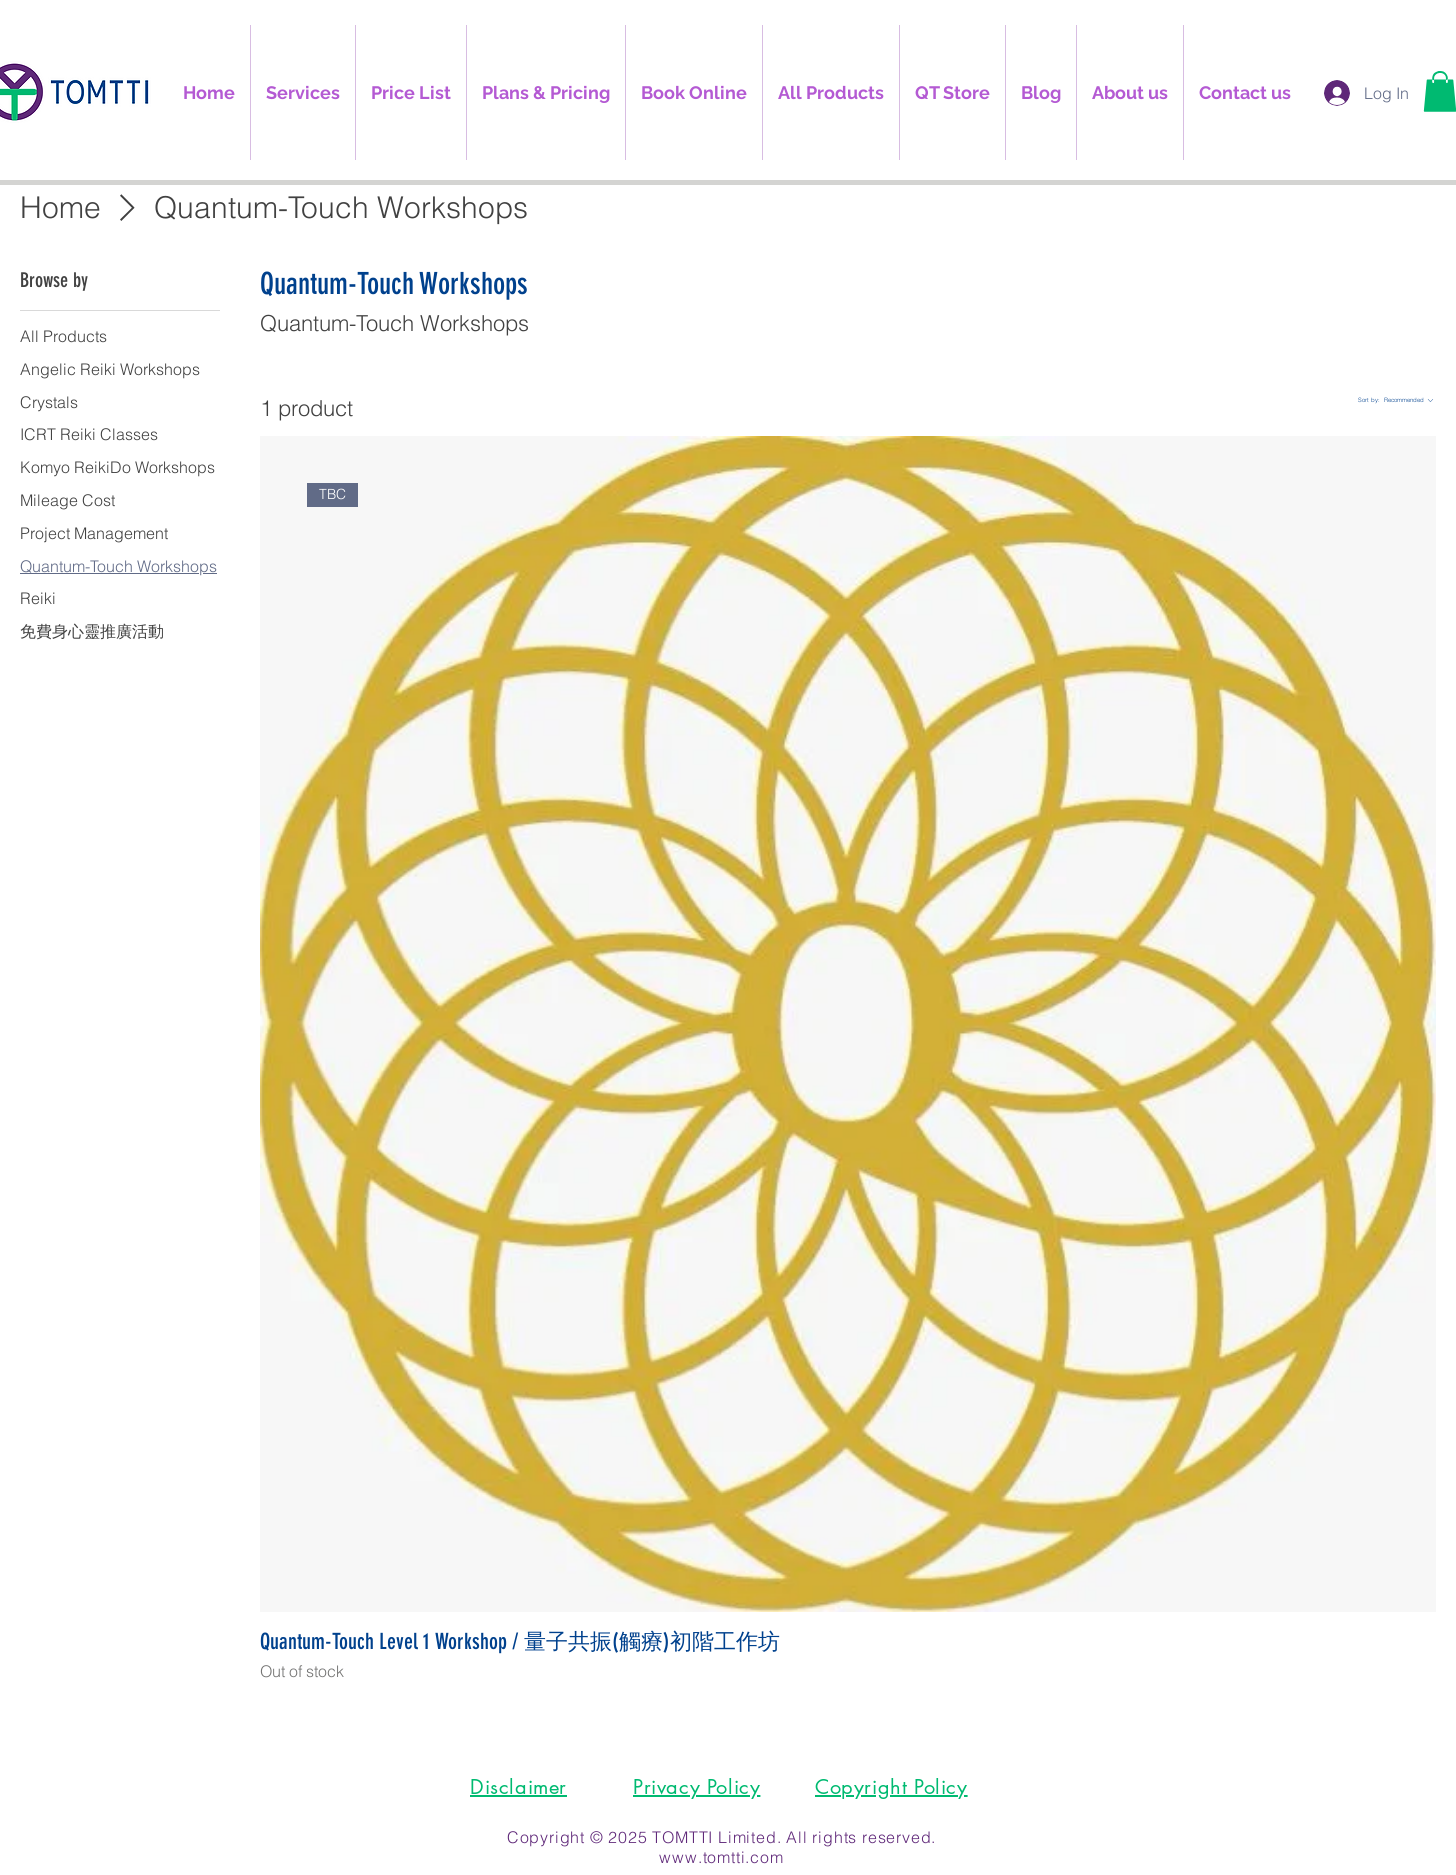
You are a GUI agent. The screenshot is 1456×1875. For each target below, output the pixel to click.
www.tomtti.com (721, 1857)
